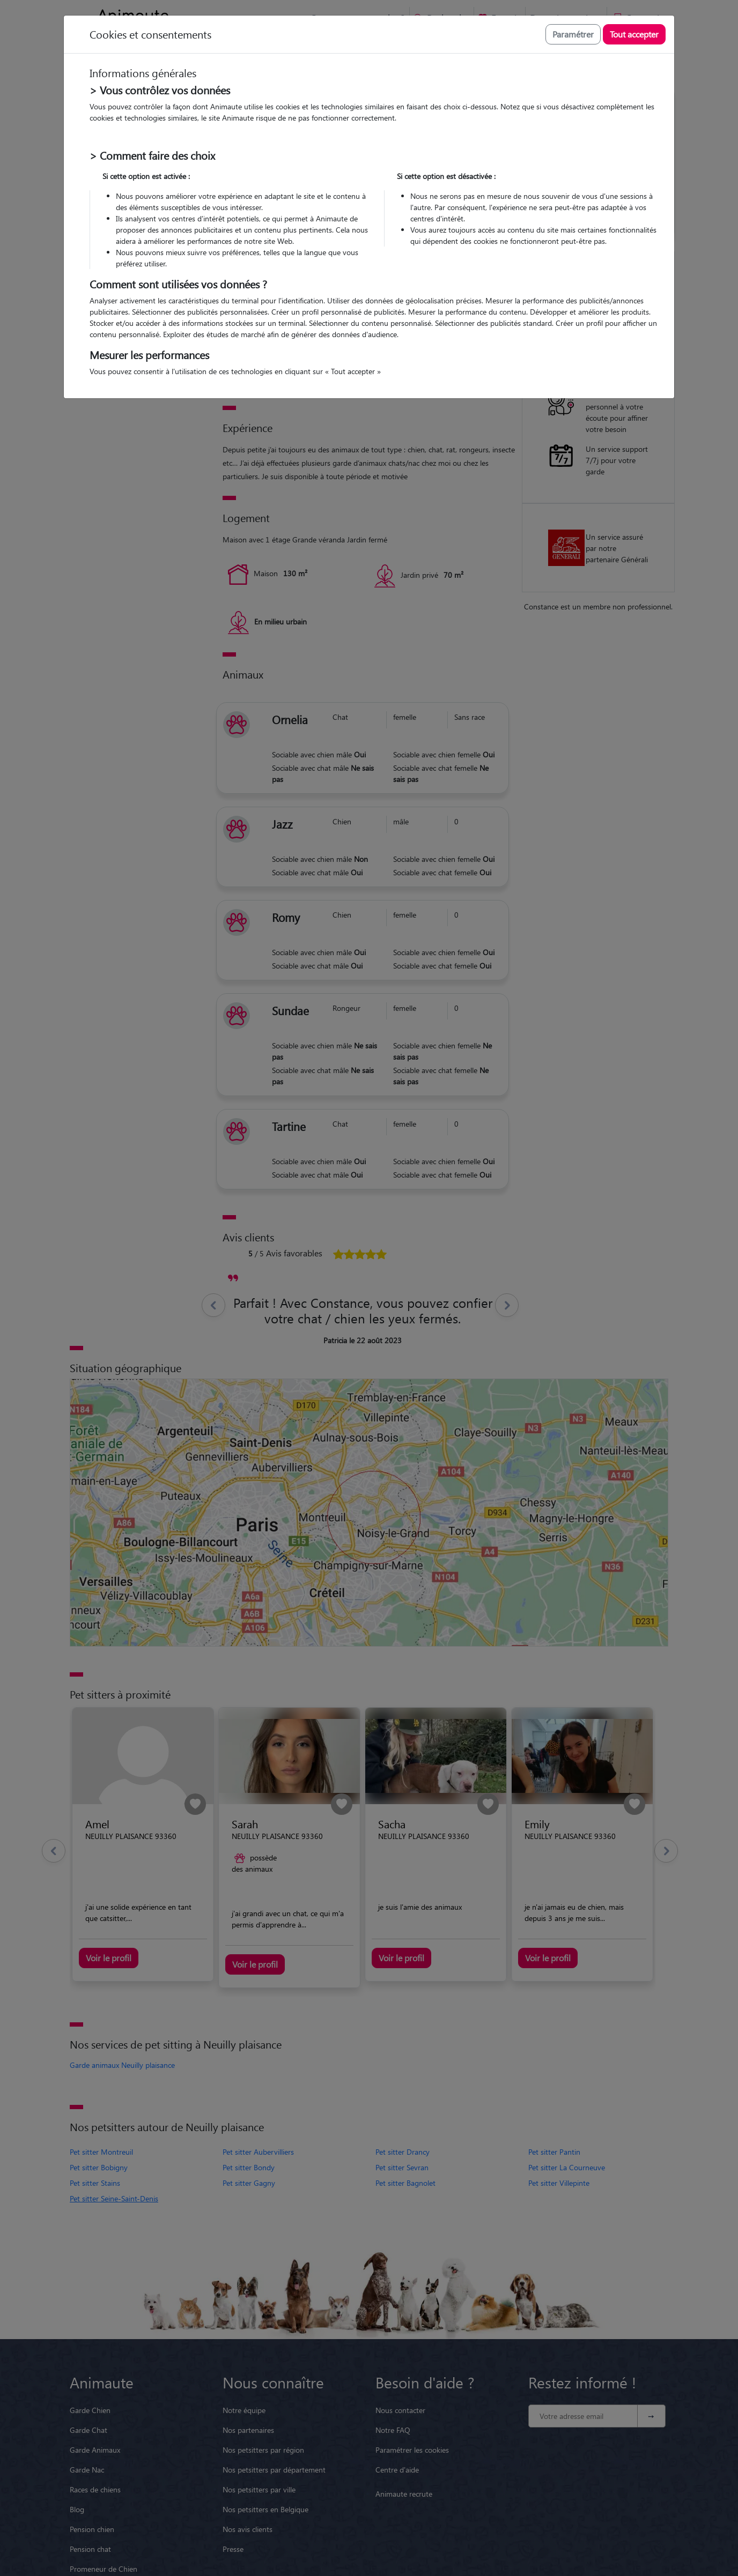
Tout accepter (634, 34)
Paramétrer (573, 34)
